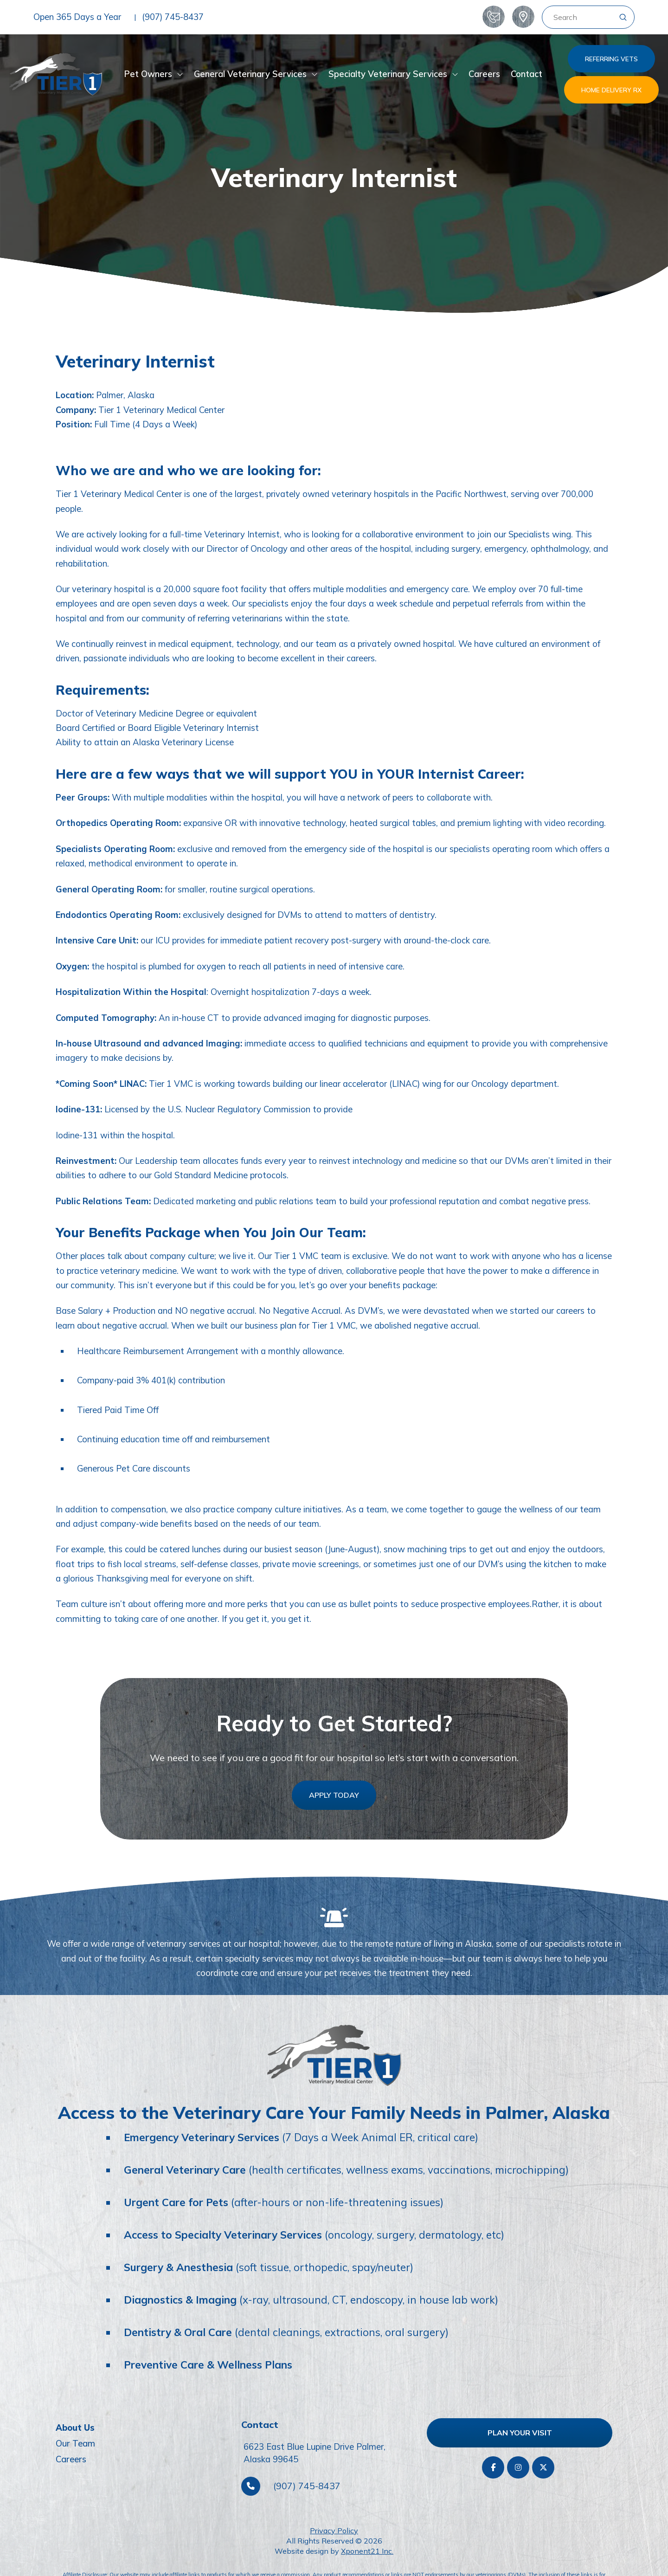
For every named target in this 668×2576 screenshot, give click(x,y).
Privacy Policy (334, 2530)
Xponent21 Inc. (367, 2551)
